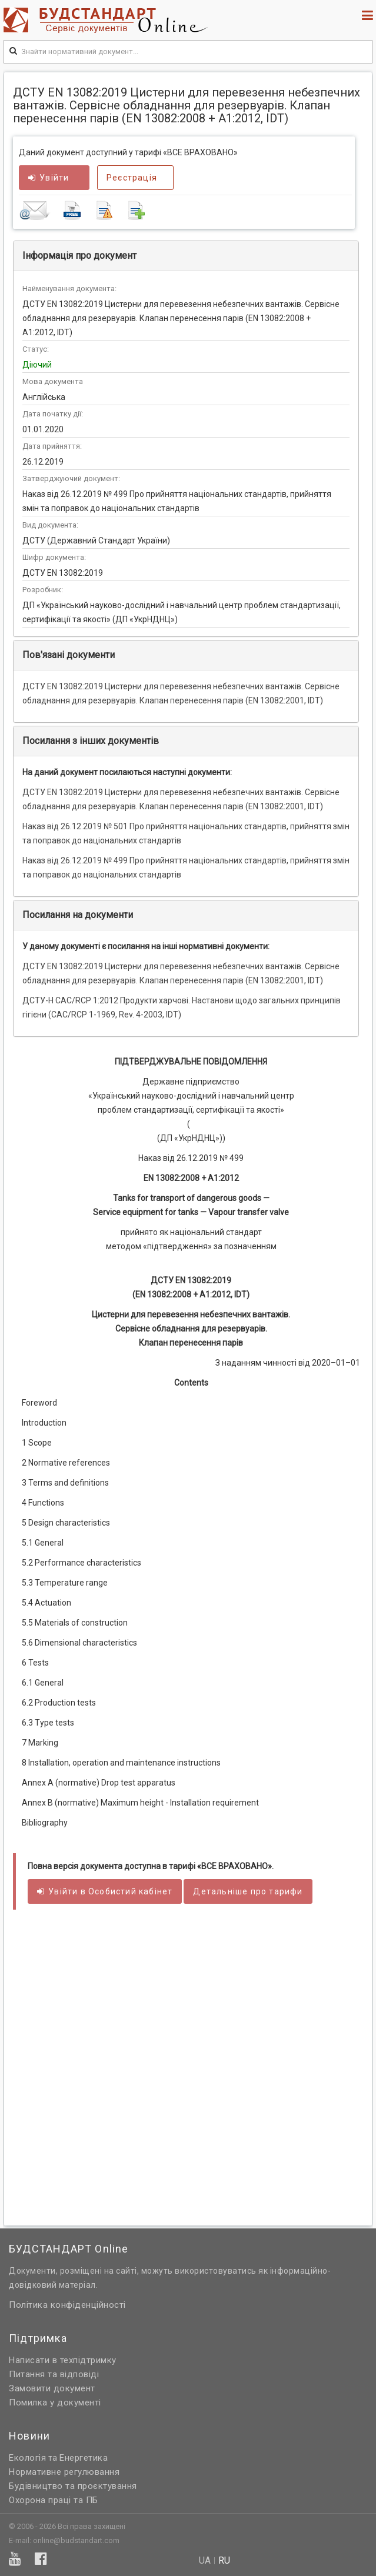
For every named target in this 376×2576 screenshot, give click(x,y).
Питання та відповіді (54, 2374)
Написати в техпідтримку (63, 2360)
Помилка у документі (55, 2402)
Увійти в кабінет (104, 1891)
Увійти (48, 177)
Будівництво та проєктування (73, 2486)
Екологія (27, 2457)
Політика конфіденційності (67, 2305)
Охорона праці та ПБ (53, 2500)
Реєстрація (132, 177)
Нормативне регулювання (64, 2472)
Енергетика (83, 2457)
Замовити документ (52, 2388)
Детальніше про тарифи (247, 1891)
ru (224, 2560)
